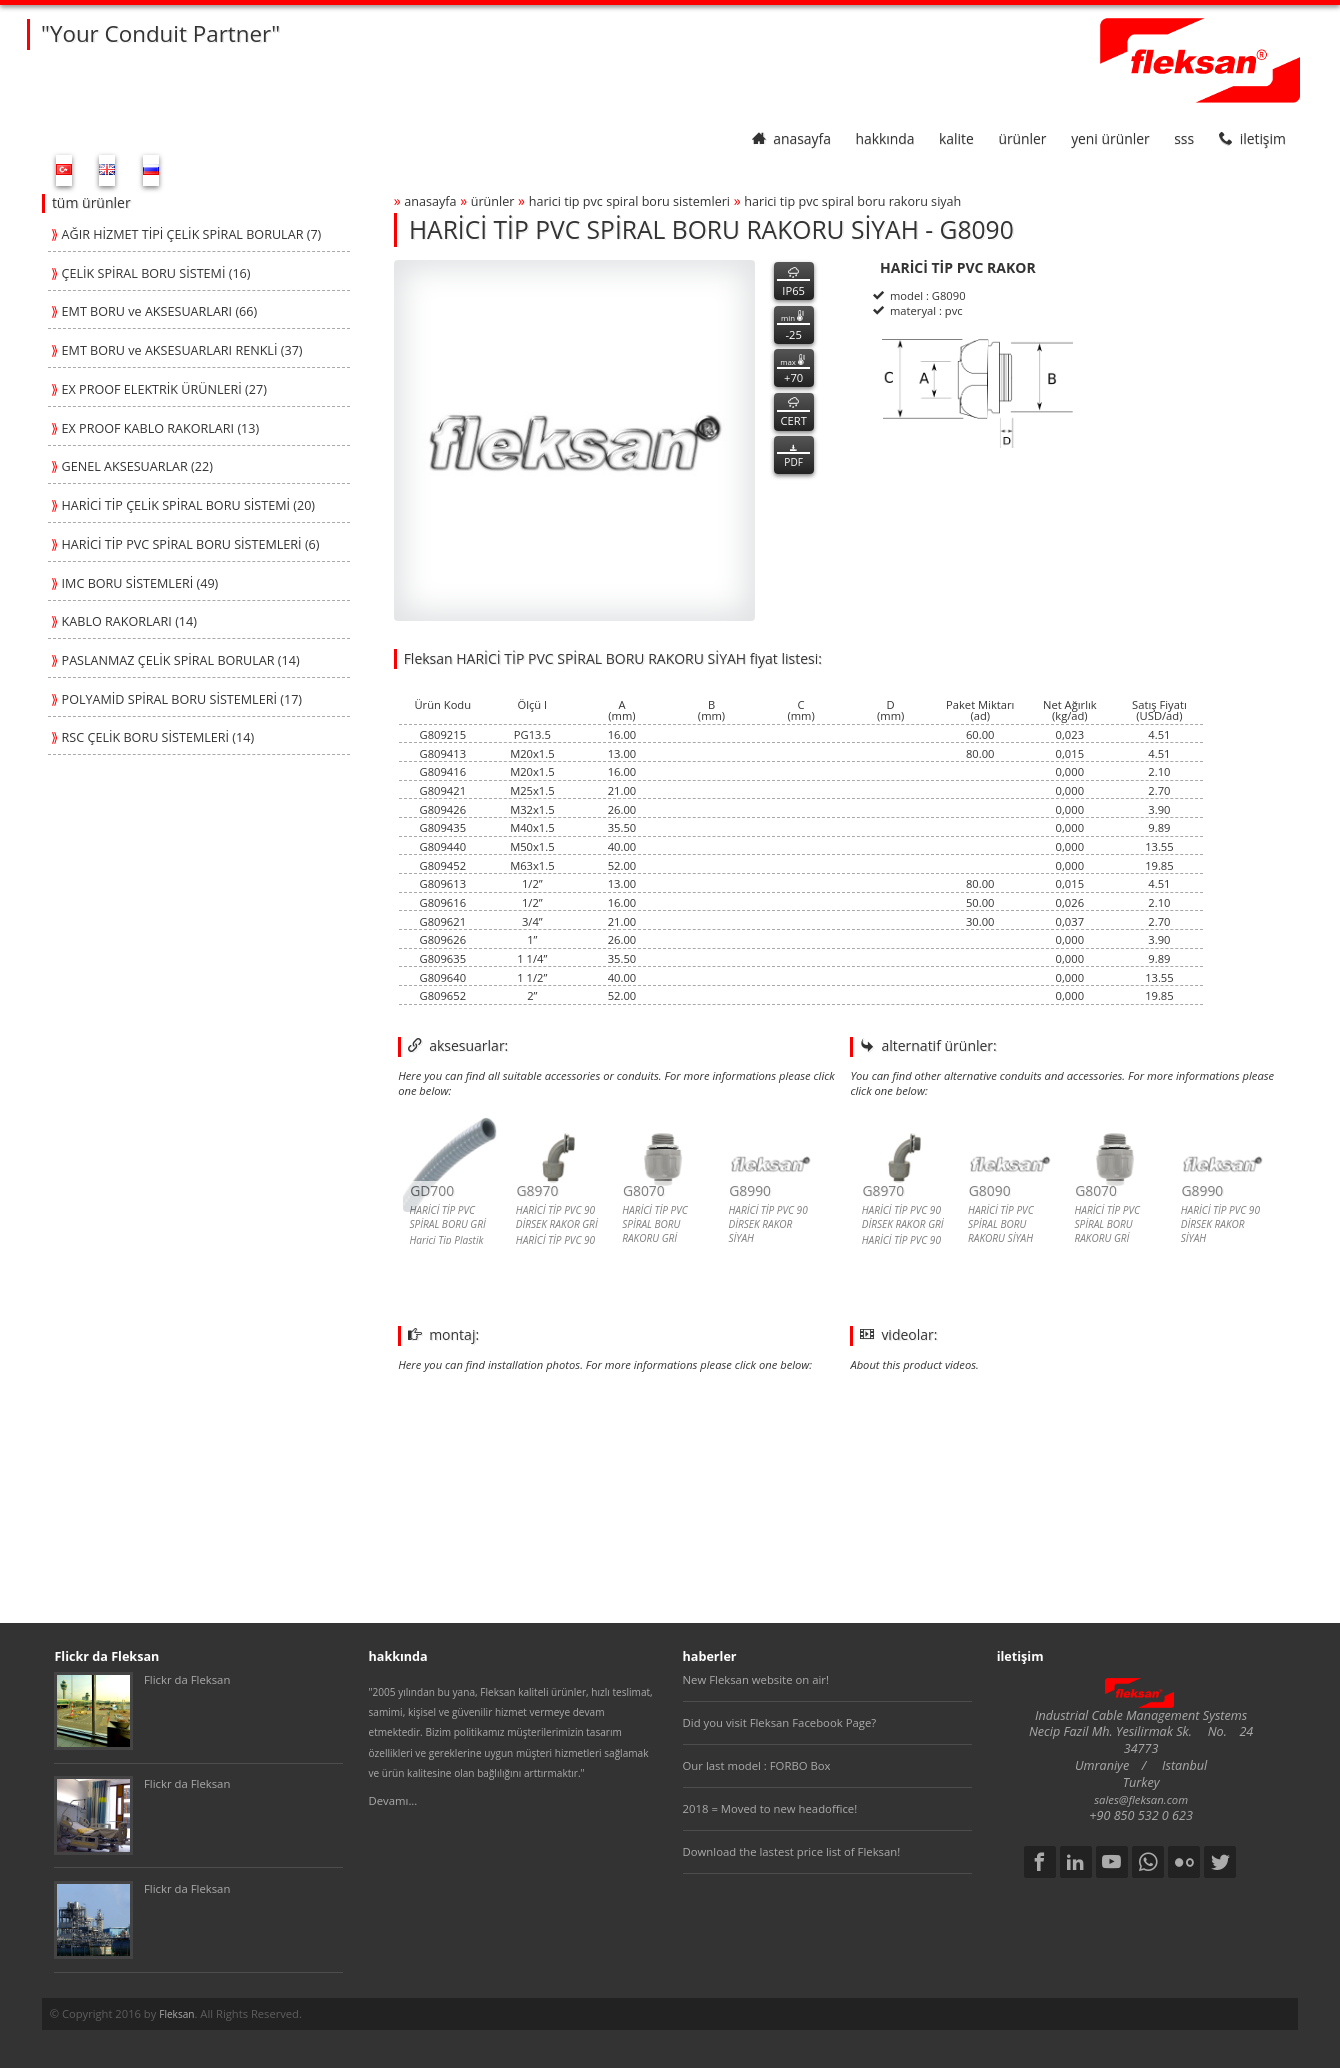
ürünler (1022, 138)
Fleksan (176, 2014)
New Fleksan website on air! (756, 1679)
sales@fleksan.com (1141, 1799)
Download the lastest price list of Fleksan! (792, 1851)
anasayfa (791, 138)
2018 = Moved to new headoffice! (770, 1808)
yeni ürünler (1110, 138)
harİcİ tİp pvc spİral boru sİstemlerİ (629, 201)
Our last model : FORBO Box (757, 1765)
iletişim (1252, 138)
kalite (956, 138)
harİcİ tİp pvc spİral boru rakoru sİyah (852, 201)
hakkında (885, 138)
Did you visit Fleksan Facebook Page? (780, 1722)
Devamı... (393, 1800)
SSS (1184, 138)
